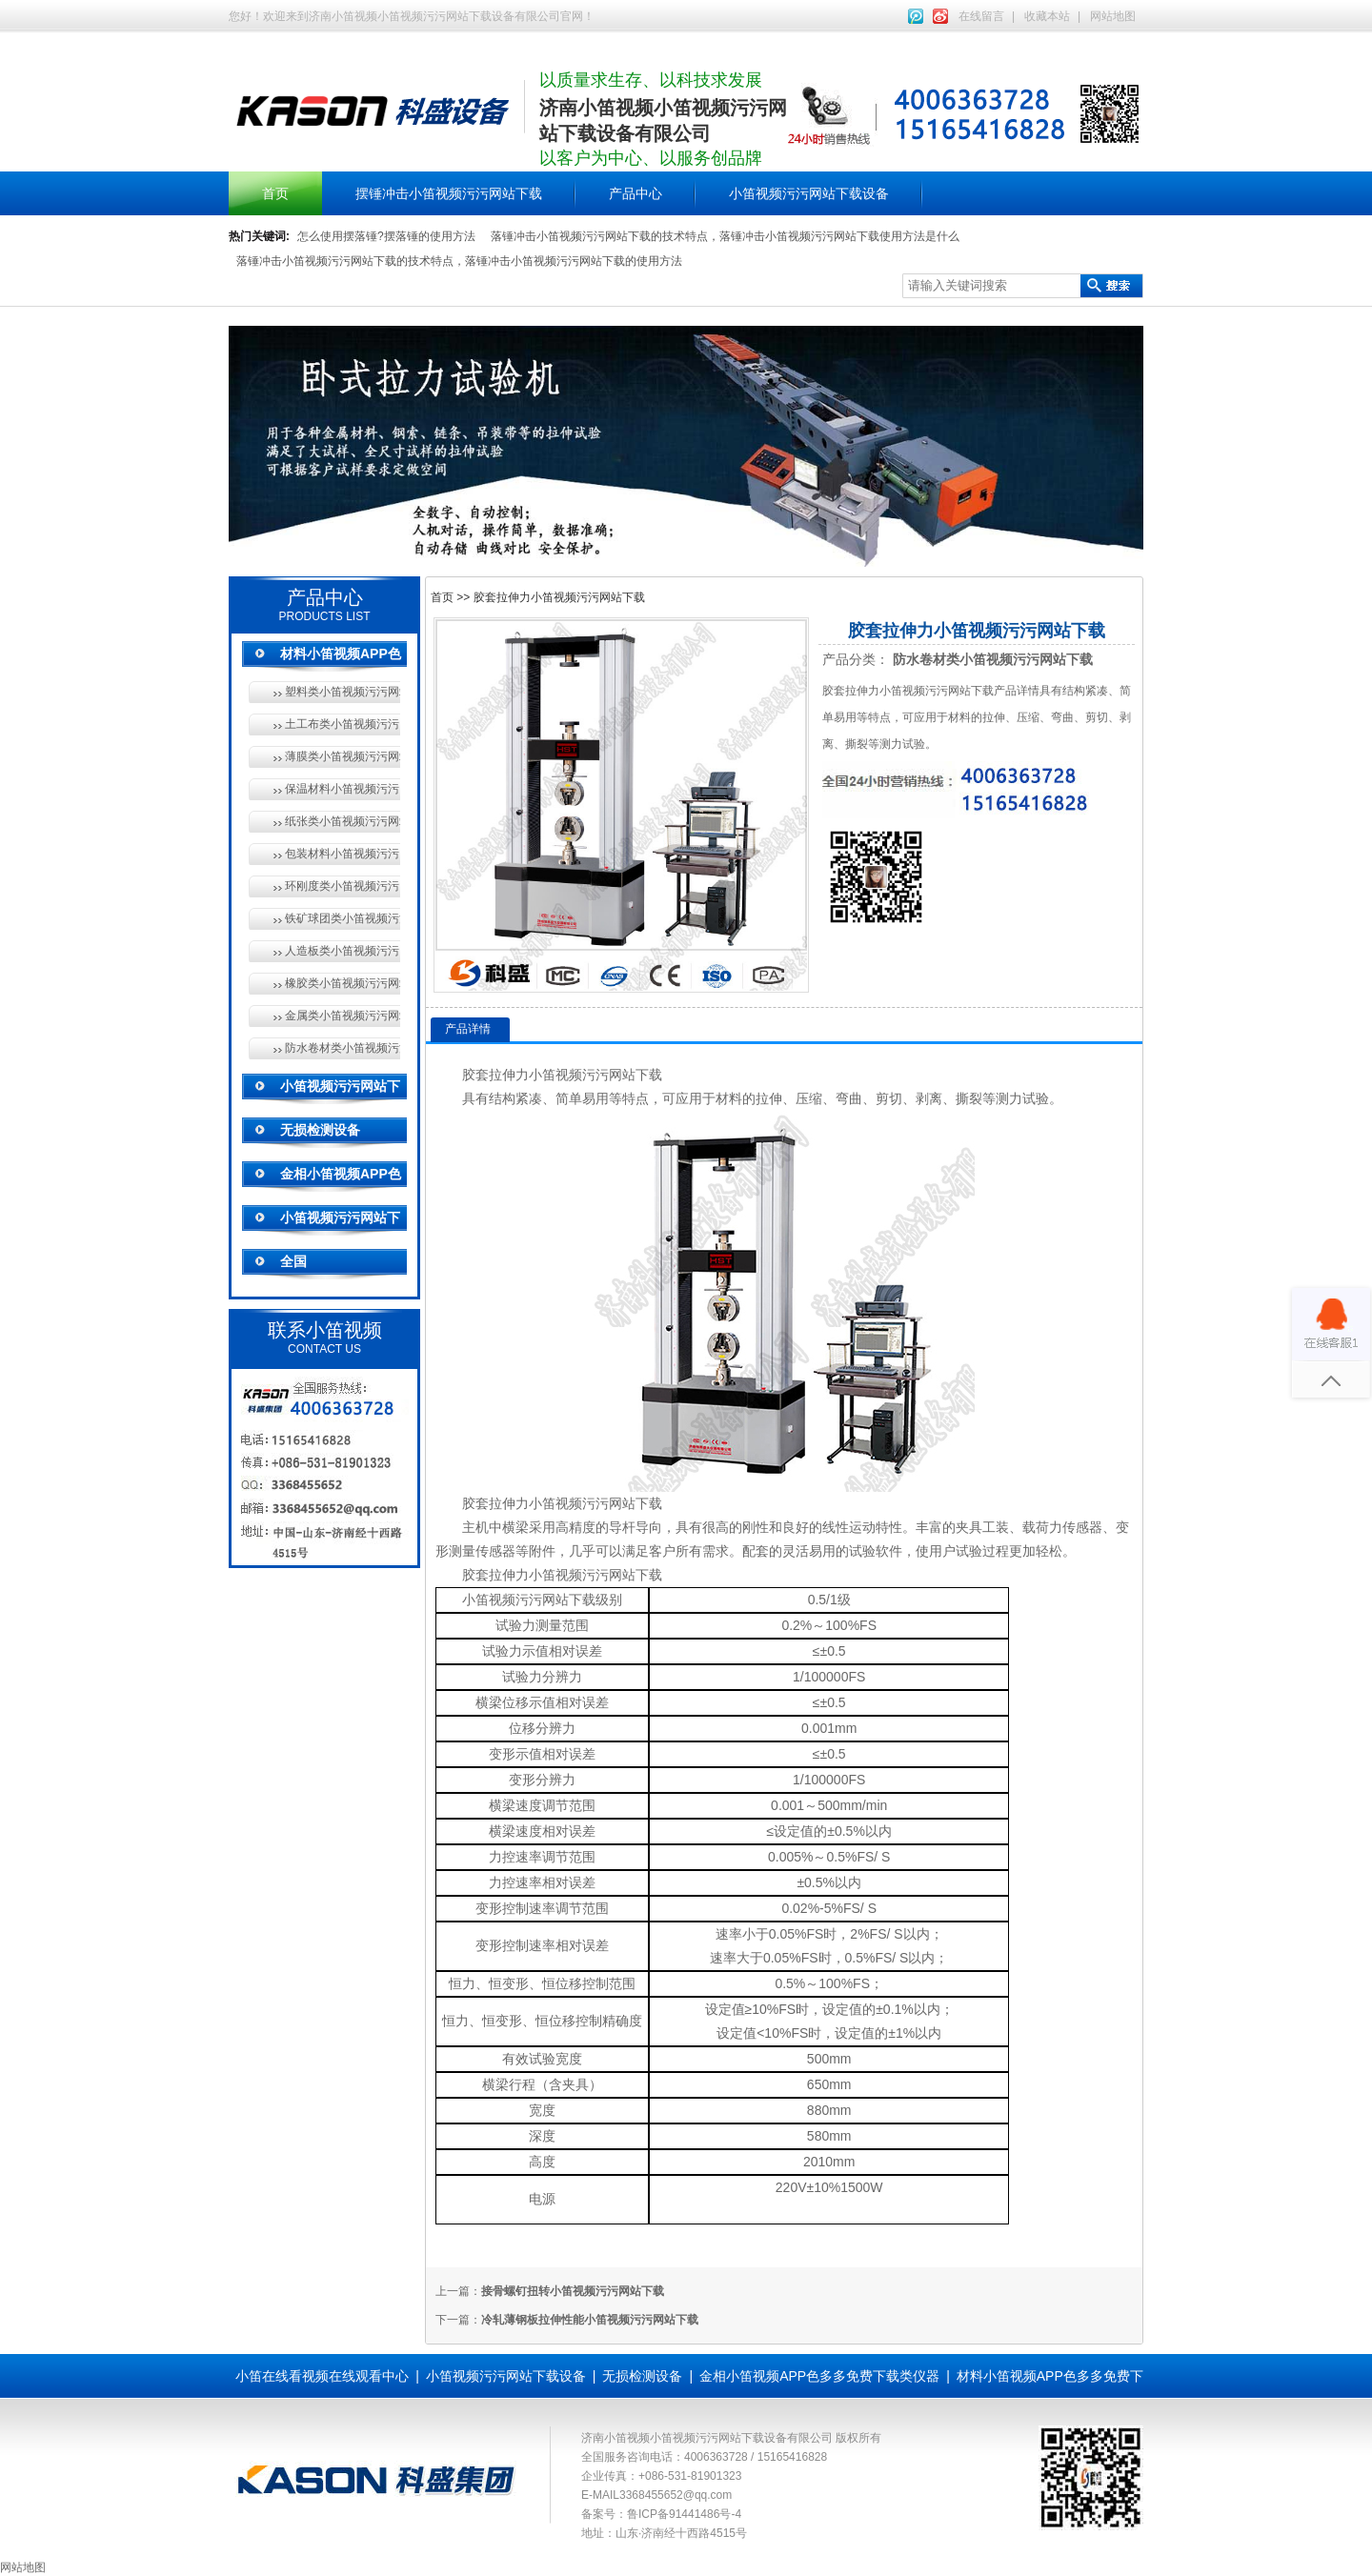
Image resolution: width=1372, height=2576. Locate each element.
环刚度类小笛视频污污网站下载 (342, 886)
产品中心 (635, 193)
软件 (889, 1551)
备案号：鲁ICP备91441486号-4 (661, 2514)
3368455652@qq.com (675, 2495)
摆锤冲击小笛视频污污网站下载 (448, 193)
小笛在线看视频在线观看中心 (322, 2376)
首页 (275, 193)
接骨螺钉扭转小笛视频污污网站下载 (572, 2291)
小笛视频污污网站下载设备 (809, 193)
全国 (293, 1261)
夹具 (969, 1527)
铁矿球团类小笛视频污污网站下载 (342, 918)
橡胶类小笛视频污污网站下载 (342, 983)
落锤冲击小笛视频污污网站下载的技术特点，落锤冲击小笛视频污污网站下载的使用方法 (459, 261)
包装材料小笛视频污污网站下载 (342, 853)
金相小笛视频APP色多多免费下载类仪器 (819, 2376)
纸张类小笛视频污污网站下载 (342, 821)
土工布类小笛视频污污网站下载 (342, 724)
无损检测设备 (320, 1129)
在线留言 (981, 16)
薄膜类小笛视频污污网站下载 (342, 756)
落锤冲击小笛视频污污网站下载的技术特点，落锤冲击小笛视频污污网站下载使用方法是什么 (725, 236)
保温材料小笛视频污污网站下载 (342, 788)
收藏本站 (1047, 16)
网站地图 (1113, 16)
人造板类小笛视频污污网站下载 (342, 950)
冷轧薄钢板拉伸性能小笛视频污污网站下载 (589, 2319)
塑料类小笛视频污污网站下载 (342, 691)
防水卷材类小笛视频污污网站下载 (342, 1048)
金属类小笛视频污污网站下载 (342, 1015)
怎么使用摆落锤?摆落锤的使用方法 (386, 236)
